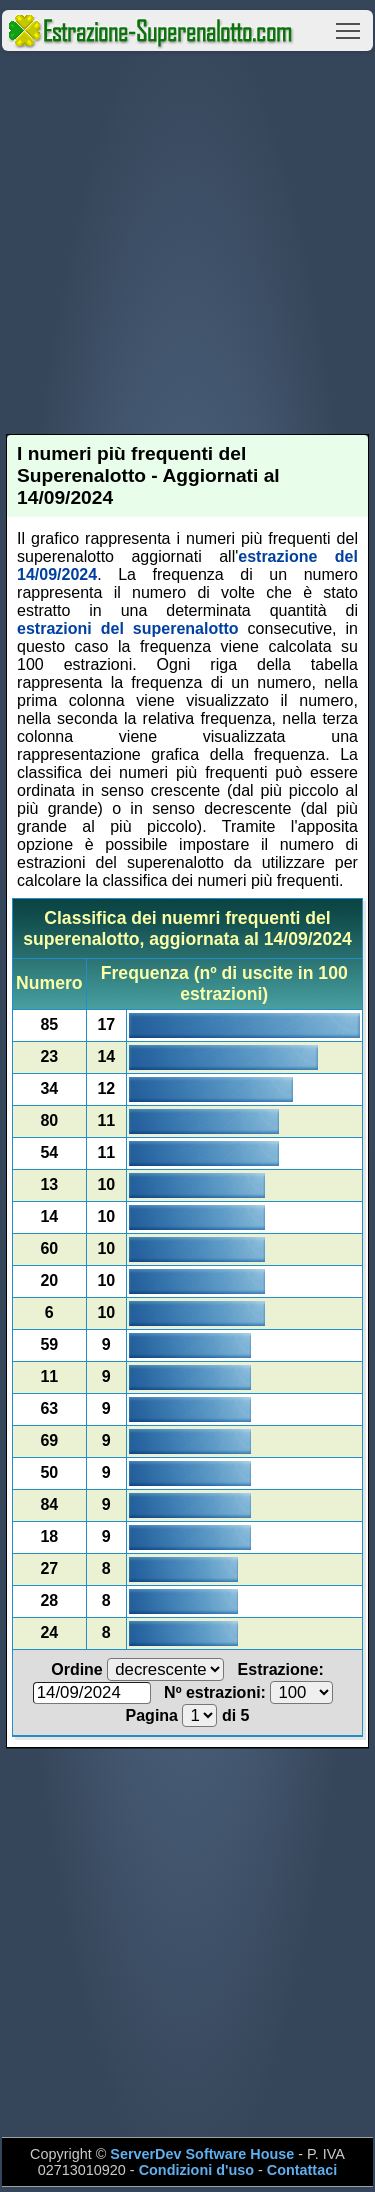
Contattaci (302, 2170)
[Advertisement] (187, 242)
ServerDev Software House (202, 2154)
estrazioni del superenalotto (128, 628)
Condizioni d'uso (196, 2170)
